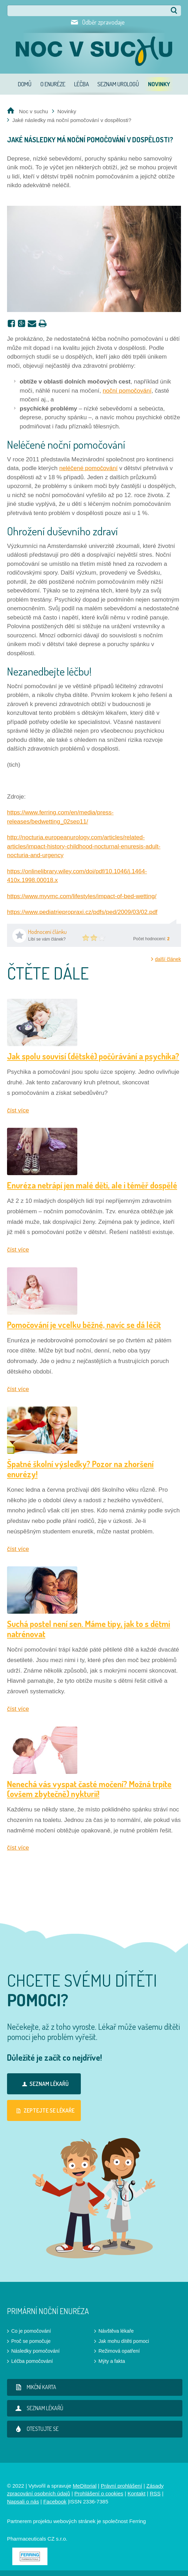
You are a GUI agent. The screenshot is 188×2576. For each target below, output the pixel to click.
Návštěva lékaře (116, 2331)
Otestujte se (36, 2429)
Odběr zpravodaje (103, 22)
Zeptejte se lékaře (44, 2110)
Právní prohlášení (121, 2486)
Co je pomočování (31, 2331)
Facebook (54, 2501)
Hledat (174, 10)
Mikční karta (34, 2387)
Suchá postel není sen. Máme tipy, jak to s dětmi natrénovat (88, 1628)
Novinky (159, 84)
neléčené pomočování (88, 468)
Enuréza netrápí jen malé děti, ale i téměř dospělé (92, 1185)
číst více (18, 1110)
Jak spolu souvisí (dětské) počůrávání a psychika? (93, 1056)
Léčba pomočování (32, 2361)
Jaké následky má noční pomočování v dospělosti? (71, 120)
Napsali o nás (23, 2501)
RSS (155, 2493)
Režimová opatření (119, 2351)
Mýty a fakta (111, 2361)
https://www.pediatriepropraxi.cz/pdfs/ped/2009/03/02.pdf (82, 912)
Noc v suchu (33, 111)
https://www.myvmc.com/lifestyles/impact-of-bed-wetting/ (81, 896)
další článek (168, 959)
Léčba (81, 84)
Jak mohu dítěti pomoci (123, 2341)
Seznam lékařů (44, 2084)
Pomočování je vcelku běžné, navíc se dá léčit (84, 1324)
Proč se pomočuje (31, 2341)
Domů (25, 84)
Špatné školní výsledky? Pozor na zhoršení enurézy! (80, 1468)
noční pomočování (127, 390)
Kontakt (136, 2493)
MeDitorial (85, 2486)
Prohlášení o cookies (98, 2493)
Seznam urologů (118, 84)
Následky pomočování (35, 2351)
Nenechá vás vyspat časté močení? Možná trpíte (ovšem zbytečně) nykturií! (89, 1788)
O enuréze (52, 84)
